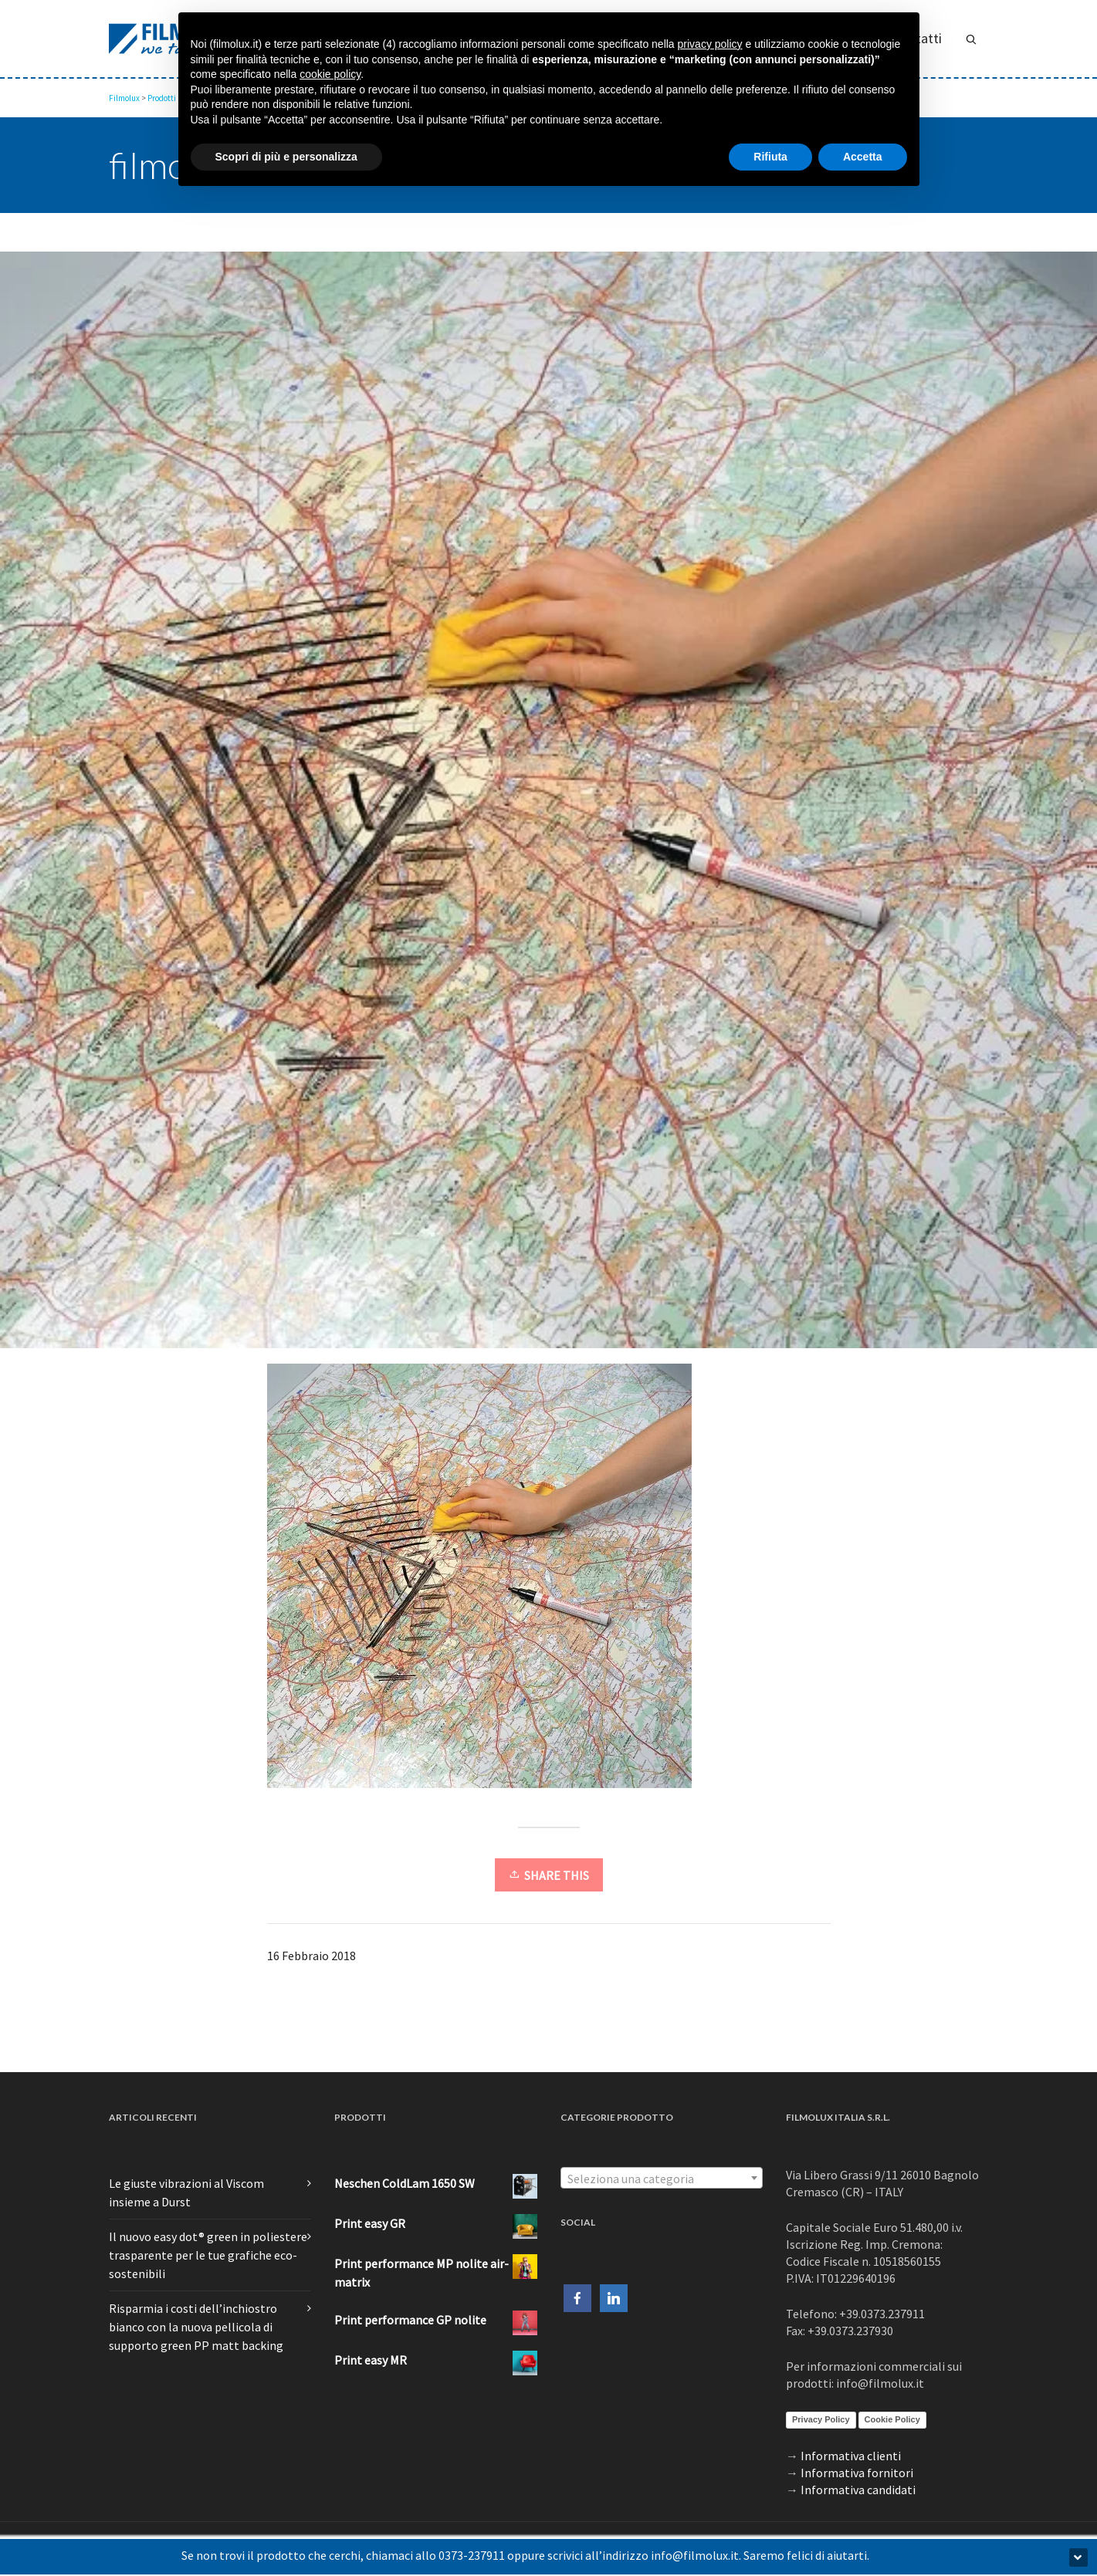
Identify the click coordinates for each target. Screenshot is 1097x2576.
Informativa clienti (851, 2455)
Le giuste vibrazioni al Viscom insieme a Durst (186, 2192)
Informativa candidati (858, 2489)
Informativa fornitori (857, 2472)
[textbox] (662, 2178)
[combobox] (661, 2178)
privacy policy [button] (710, 44)
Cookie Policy (892, 2419)
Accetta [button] (862, 156)
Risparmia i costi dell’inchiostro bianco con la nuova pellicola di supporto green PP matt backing (196, 2326)
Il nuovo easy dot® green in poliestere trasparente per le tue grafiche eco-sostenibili (208, 2255)
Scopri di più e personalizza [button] (286, 156)
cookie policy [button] (330, 74)
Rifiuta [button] (770, 156)
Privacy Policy (821, 2419)
